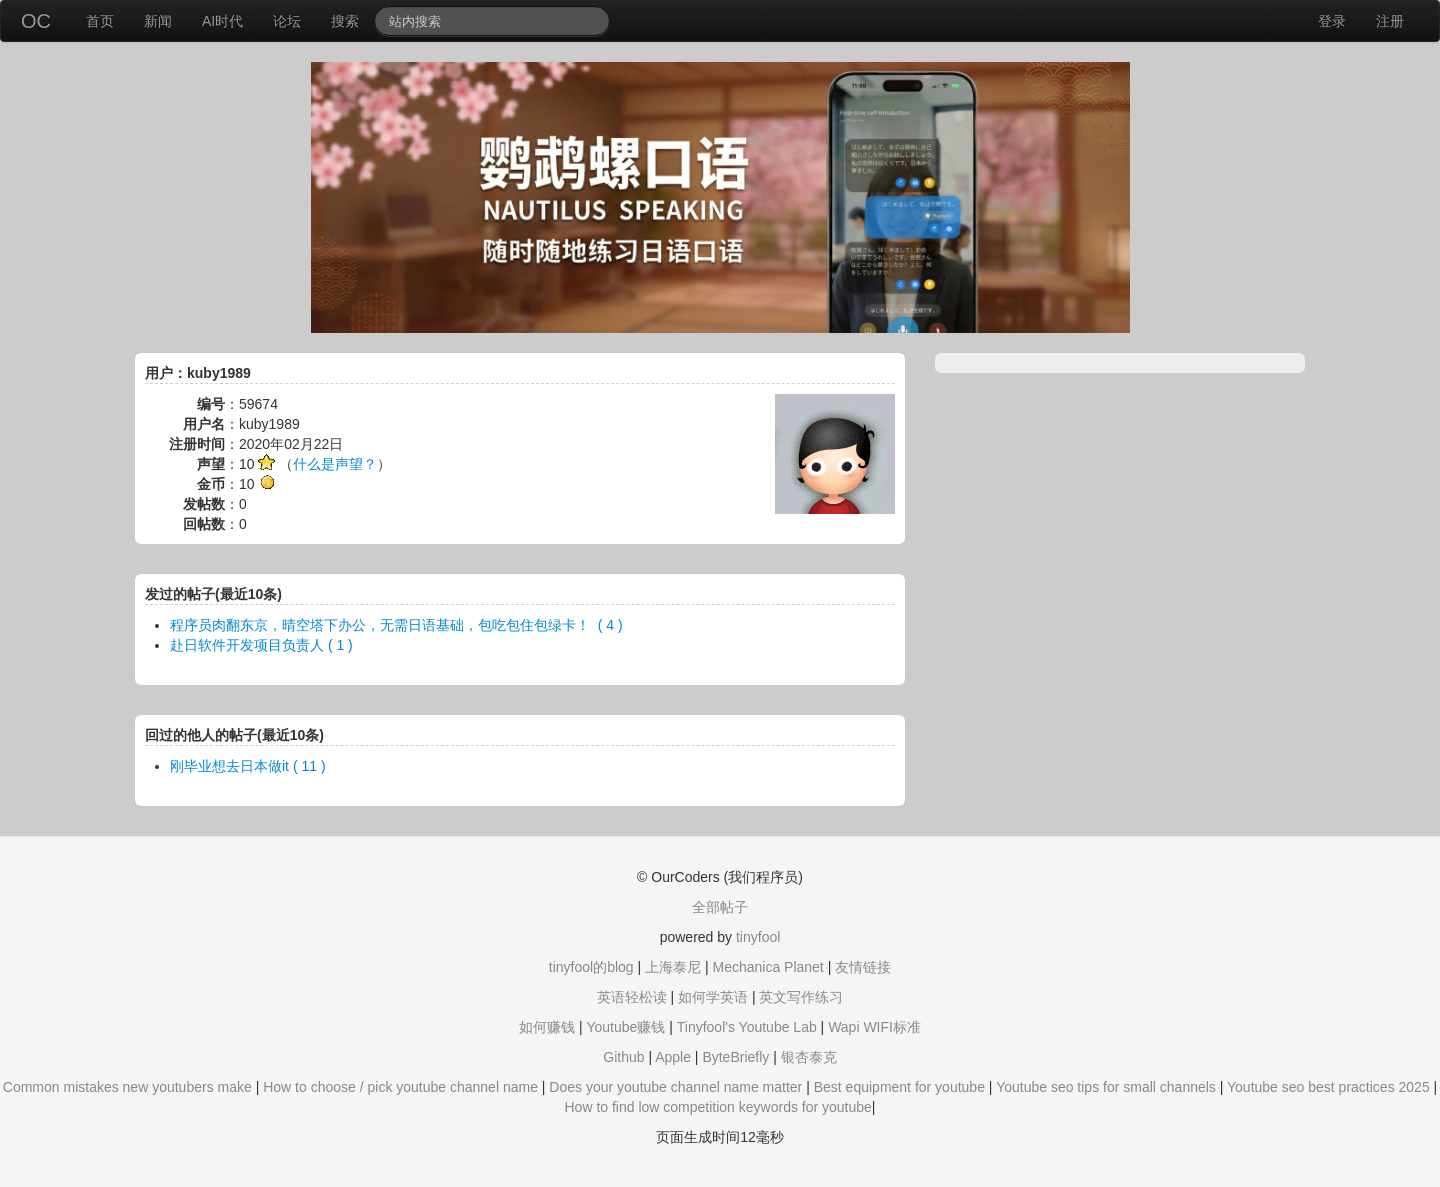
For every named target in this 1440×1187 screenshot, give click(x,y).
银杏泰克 (809, 1057)
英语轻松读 (632, 997)
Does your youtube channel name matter (675, 1087)
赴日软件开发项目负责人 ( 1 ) (261, 645)
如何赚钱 (547, 1027)
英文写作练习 (801, 997)
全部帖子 (720, 907)
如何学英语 (713, 997)
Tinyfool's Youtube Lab (747, 1027)
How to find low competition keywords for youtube (717, 1107)
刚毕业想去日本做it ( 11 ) (248, 766)
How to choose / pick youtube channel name (400, 1087)
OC (36, 21)
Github (623, 1057)
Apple (673, 1057)
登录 (1332, 21)
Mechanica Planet (767, 967)
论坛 (287, 21)
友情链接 (863, 967)
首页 (100, 21)
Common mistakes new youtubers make (127, 1087)
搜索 (345, 21)
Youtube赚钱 (625, 1027)
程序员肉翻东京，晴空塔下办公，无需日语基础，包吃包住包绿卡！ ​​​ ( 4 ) (396, 625)
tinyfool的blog (591, 967)
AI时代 (222, 21)
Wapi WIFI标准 (874, 1027)
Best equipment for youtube (899, 1087)
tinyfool (758, 937)
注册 (1390, 21)
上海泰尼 (673, 967)
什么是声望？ (335, 464)
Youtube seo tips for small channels (1106, 1087)
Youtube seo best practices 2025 (1328, 1087)
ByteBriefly (735, 1057)
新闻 (158, 21)
